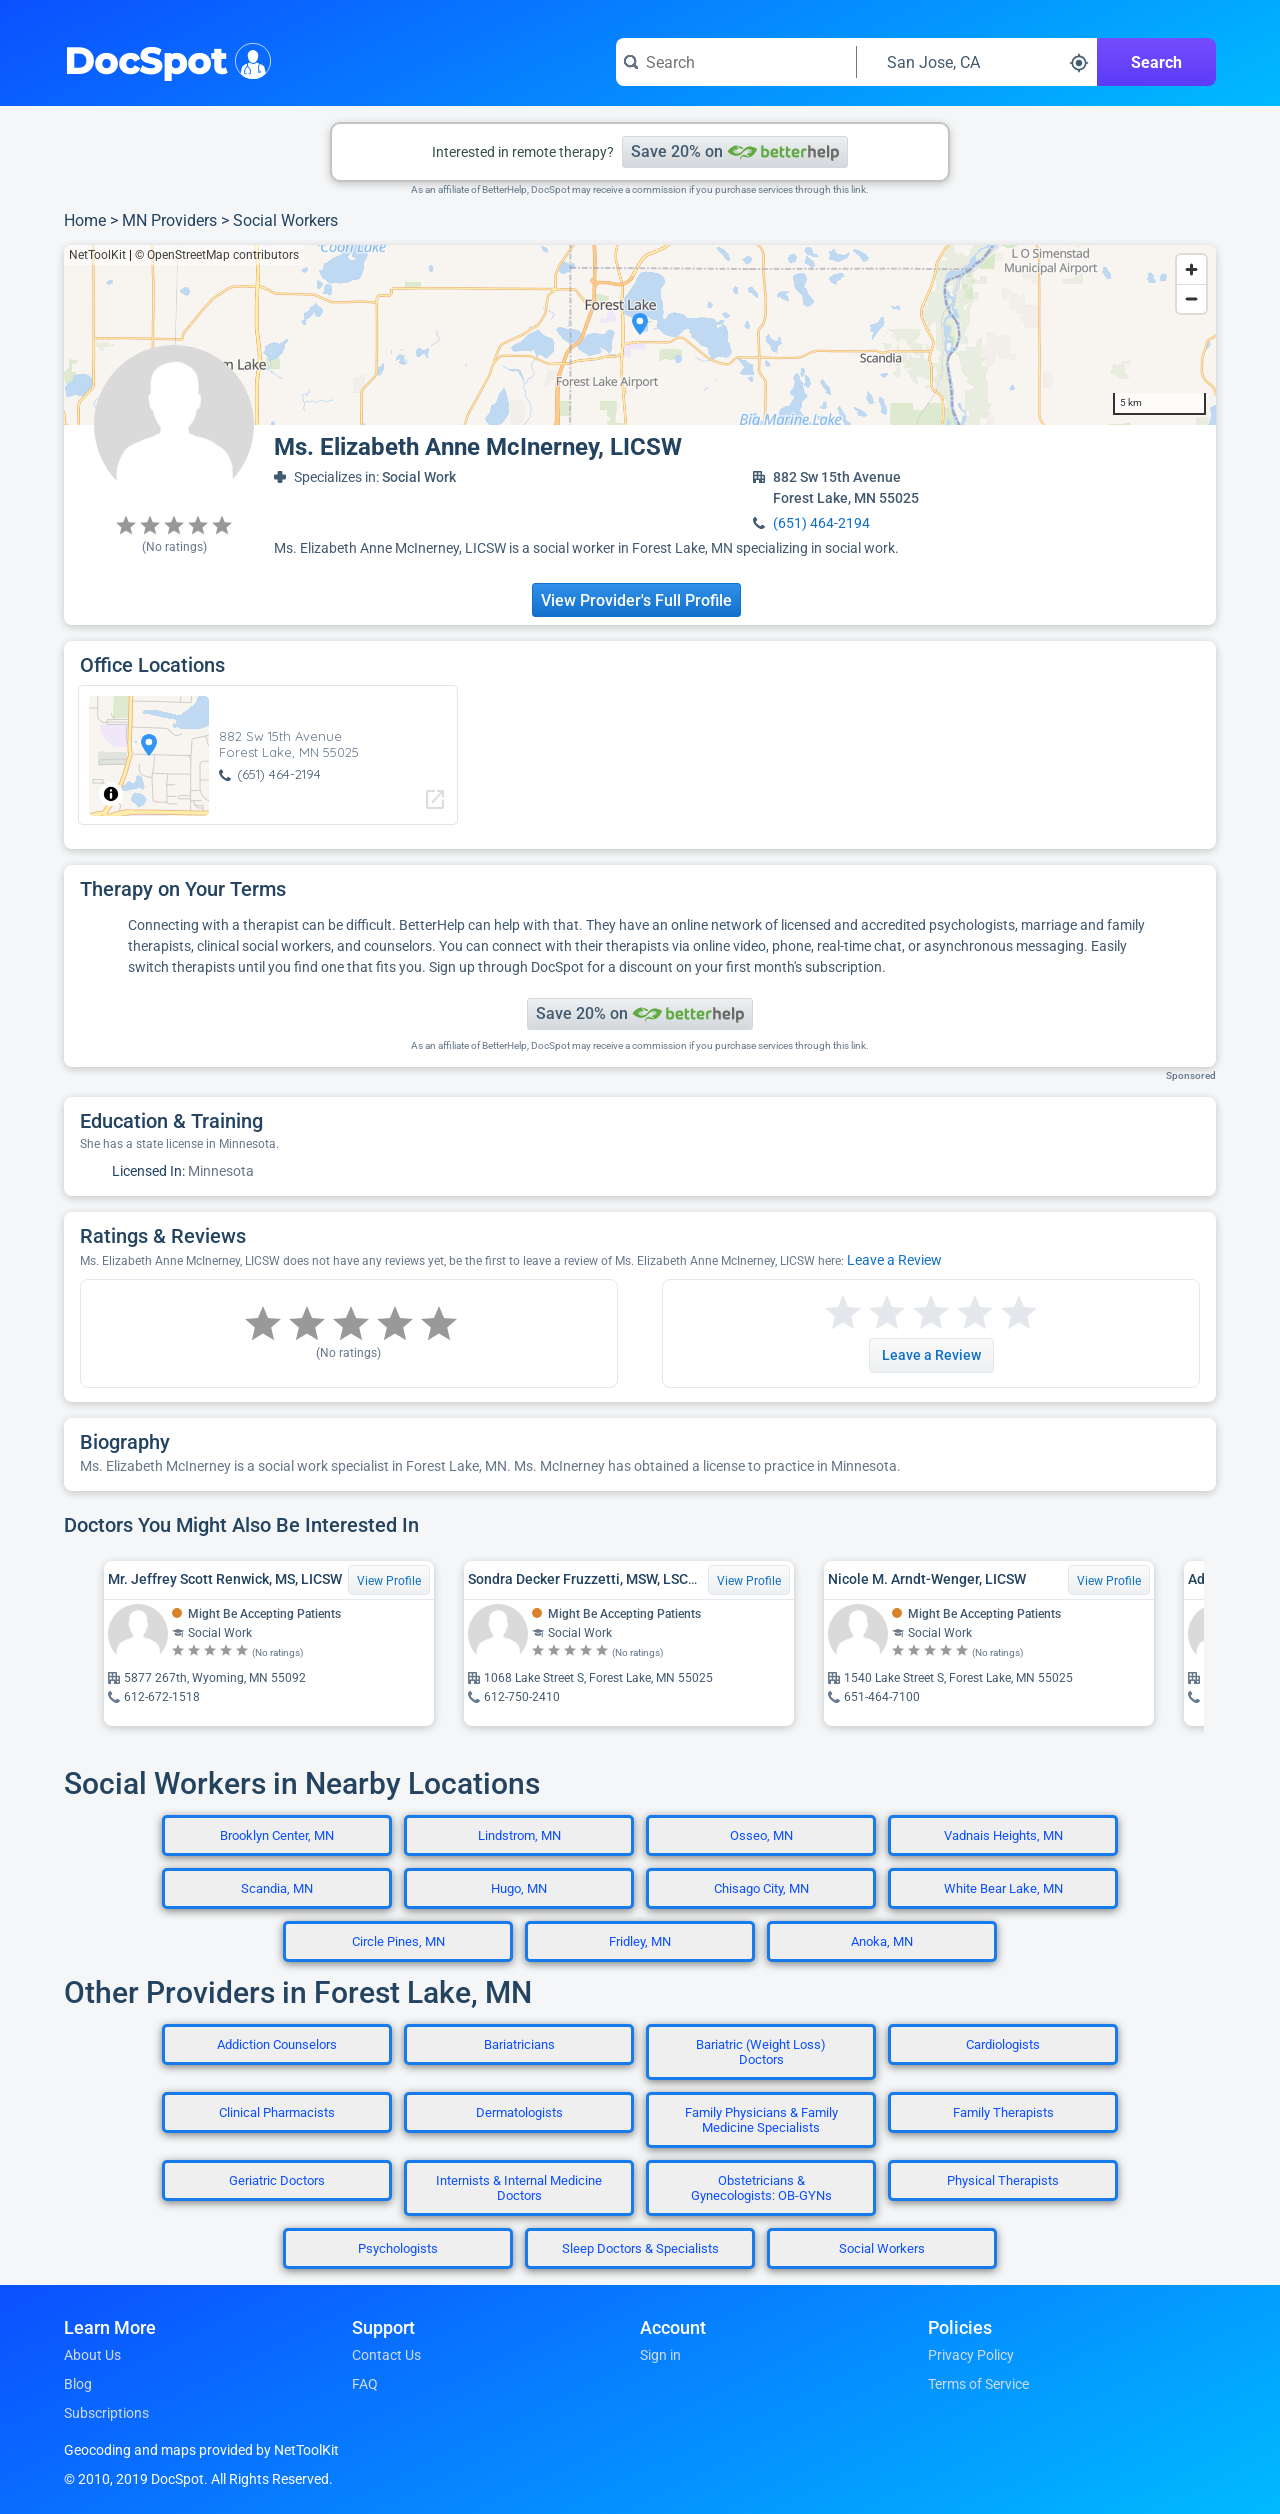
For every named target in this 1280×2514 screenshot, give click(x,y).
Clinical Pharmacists (277, 2112)
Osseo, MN (761, 1835)
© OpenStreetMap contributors (217, 255)
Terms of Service (978, 2384)
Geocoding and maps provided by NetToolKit (201, 2450)
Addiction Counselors (277, 2044)
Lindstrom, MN (519, 1835)
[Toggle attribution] (111, 794)
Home (85, 220)
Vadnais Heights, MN (1003, 1835)
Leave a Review (894, 1260)
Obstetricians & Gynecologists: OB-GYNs (761, 2188)
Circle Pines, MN (398, 1941)
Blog (78, 2384)
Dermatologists (519, 2112)
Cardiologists (1003, 2044)
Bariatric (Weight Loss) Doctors (761, 2052)
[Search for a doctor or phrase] (736, 62)
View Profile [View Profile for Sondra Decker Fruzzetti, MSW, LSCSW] (749, 1581)
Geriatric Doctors (277, 2180)
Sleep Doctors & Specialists (640, 2248)
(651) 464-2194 (821, 523)
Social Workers (285, 220)
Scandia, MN (277, 1888)
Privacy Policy (971, 2355)
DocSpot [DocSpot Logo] (163, 59)
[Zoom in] (1191, 269)
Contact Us (386, 2355)
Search (1156, 62)
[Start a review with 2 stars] (865, 1313)
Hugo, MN (519, 1888)
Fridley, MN (640, 1941)
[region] (640, 335)
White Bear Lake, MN (1003, 1888)
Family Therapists (1003, 2112)
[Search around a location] (977, 62)
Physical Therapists (1003, 2180)
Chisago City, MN (761, 1888)
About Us (92, 2355)
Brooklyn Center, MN (277, 1835)
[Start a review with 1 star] (843, 1313)
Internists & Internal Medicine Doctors (519, 2188)
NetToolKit (97, 255)
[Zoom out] (1191, 298)
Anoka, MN (882, 1941)
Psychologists (398, 2248)
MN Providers (169, 220)
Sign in (660, 2355)
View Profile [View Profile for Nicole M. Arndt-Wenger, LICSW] (1109, 1581)
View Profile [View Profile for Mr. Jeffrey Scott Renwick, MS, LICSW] (389, 1581)
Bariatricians (519, 2044)
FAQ (365, 2384)
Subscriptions (106, 2413)
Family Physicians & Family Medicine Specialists (761, 2120)
